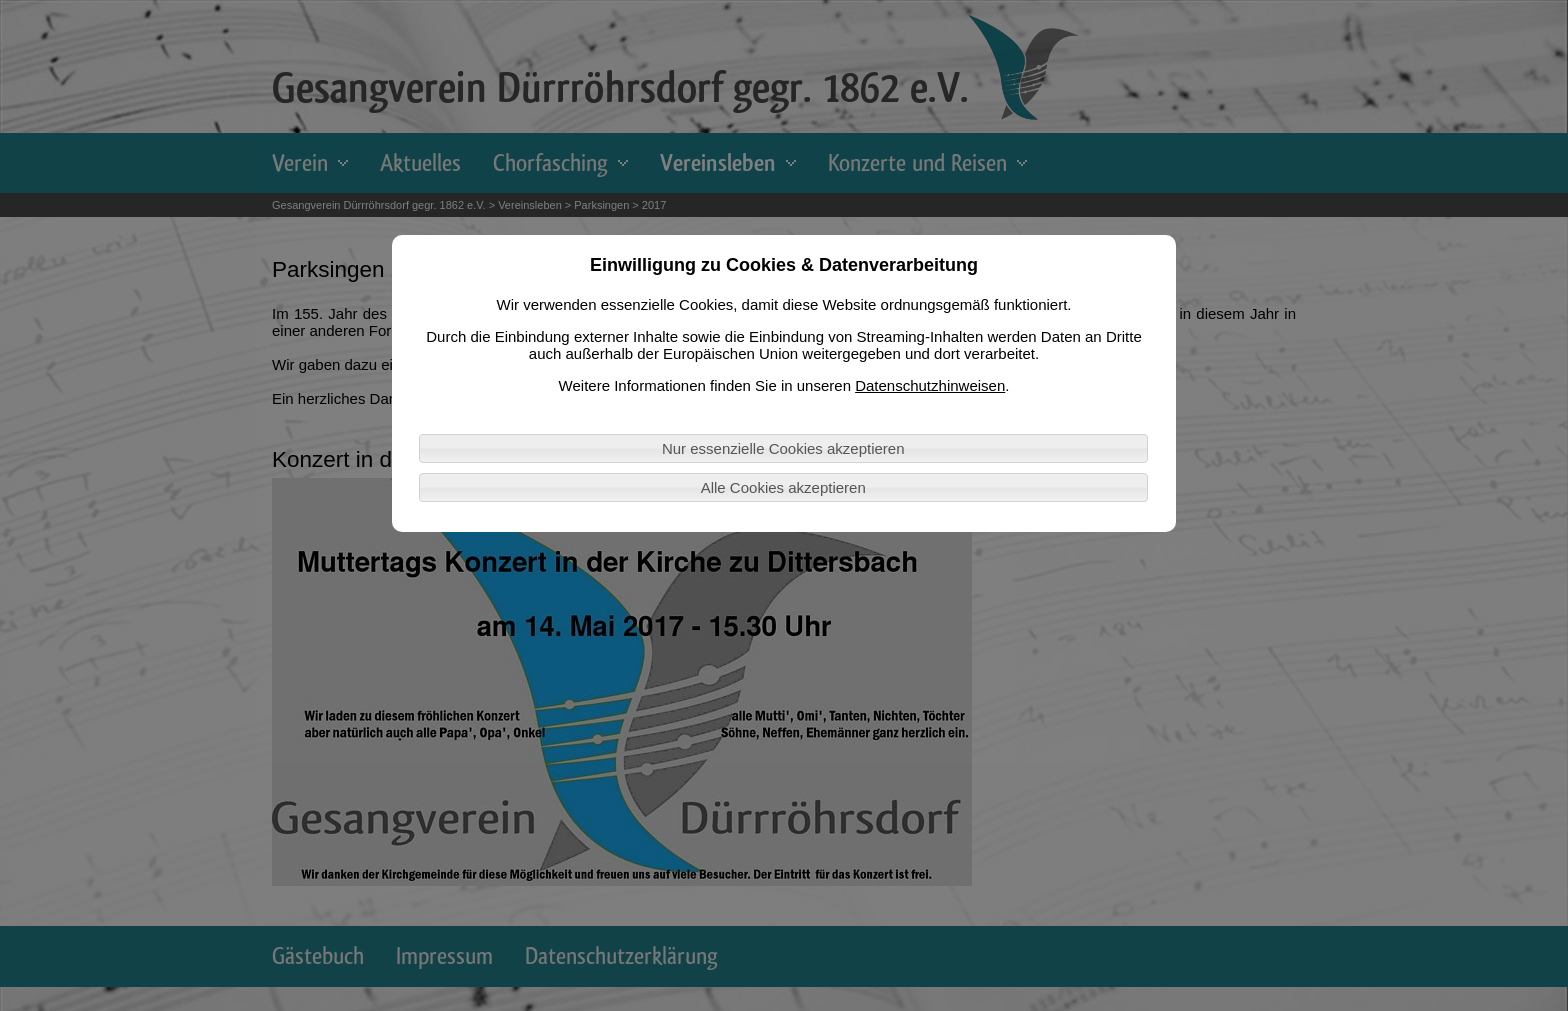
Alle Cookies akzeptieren (783, 487)
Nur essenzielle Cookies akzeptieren (783, 448)
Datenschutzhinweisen (930, 385)
